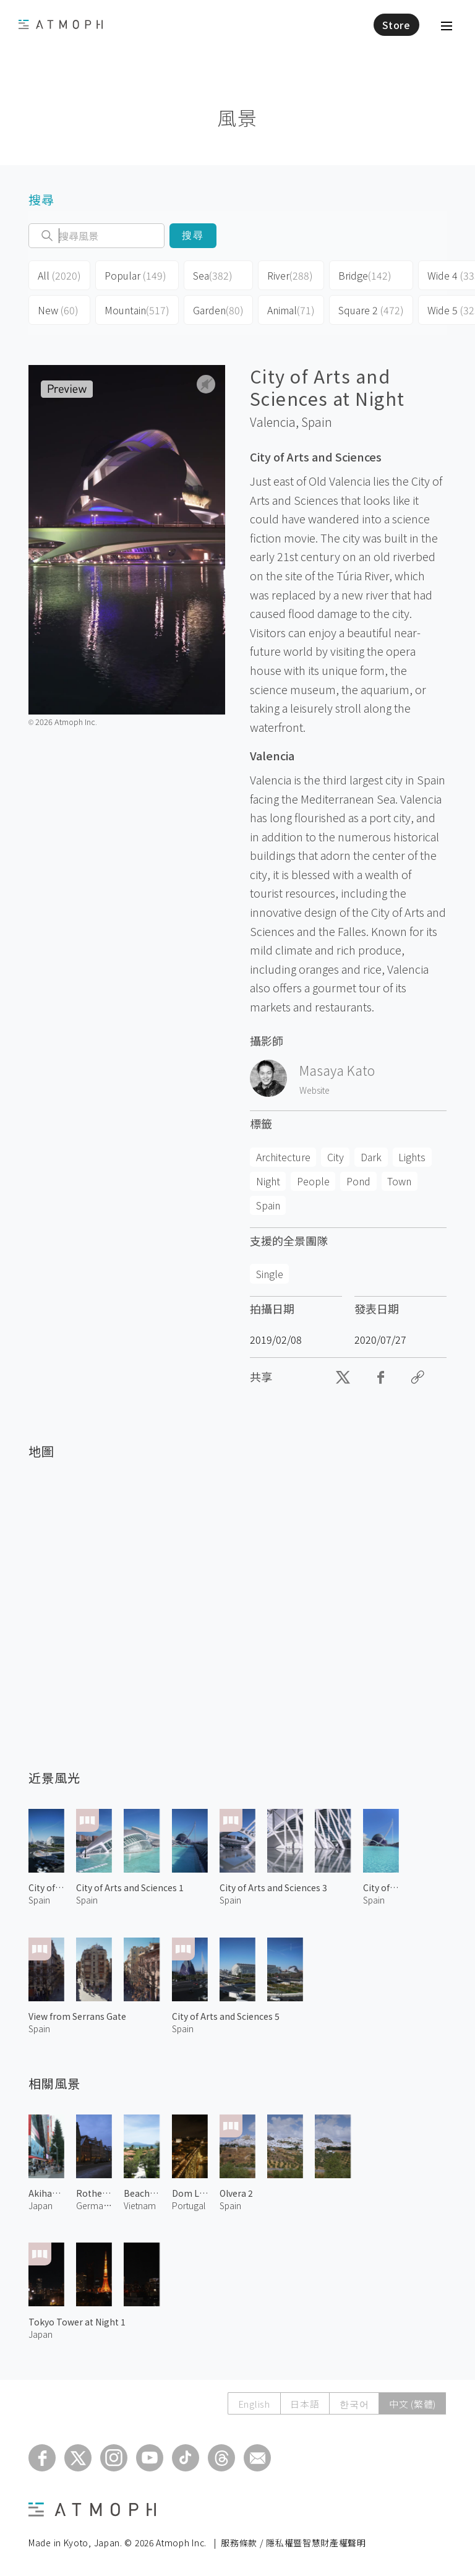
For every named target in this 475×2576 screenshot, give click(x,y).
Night (268, 1181)
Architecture (283, 1156)
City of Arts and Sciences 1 (130, 1887)
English (253, 2403)
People (313, 1181)
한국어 (353, 2403)
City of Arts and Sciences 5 (226, 2016)
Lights (412, 1156)
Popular (135, 275)
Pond (358, 1181)
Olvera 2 (236, 2193)
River (290, 275)
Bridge (365, 275)
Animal (291, 310)
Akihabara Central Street (46, 2193)
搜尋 (193, 235)
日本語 (304, 2403)
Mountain (137, 310)
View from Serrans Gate (77, 2016)
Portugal (188, 2205)
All (59, 275)
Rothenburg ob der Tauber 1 (94, 2193)
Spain (316, 422)
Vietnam (140, 2205)
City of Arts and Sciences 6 (46, 1887)
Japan (40, 2205)
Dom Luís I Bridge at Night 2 (190, 2193)
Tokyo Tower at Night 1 (77, 2322)
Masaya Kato (337, 1070)
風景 (237, 117)
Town (399, 1181)
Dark (371, 1156)
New (58, 310)
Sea (213, 275)
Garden (218, 310)
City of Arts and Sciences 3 (273, 1887)
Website (314, 1090)
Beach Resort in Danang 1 (142, 2193)
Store (396, 24)
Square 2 (371, 310)
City (335, 1156)
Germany (94, 2205)
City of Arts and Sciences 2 (381, 1887)
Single (269, 1273)
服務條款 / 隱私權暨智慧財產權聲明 (293, 2542)
